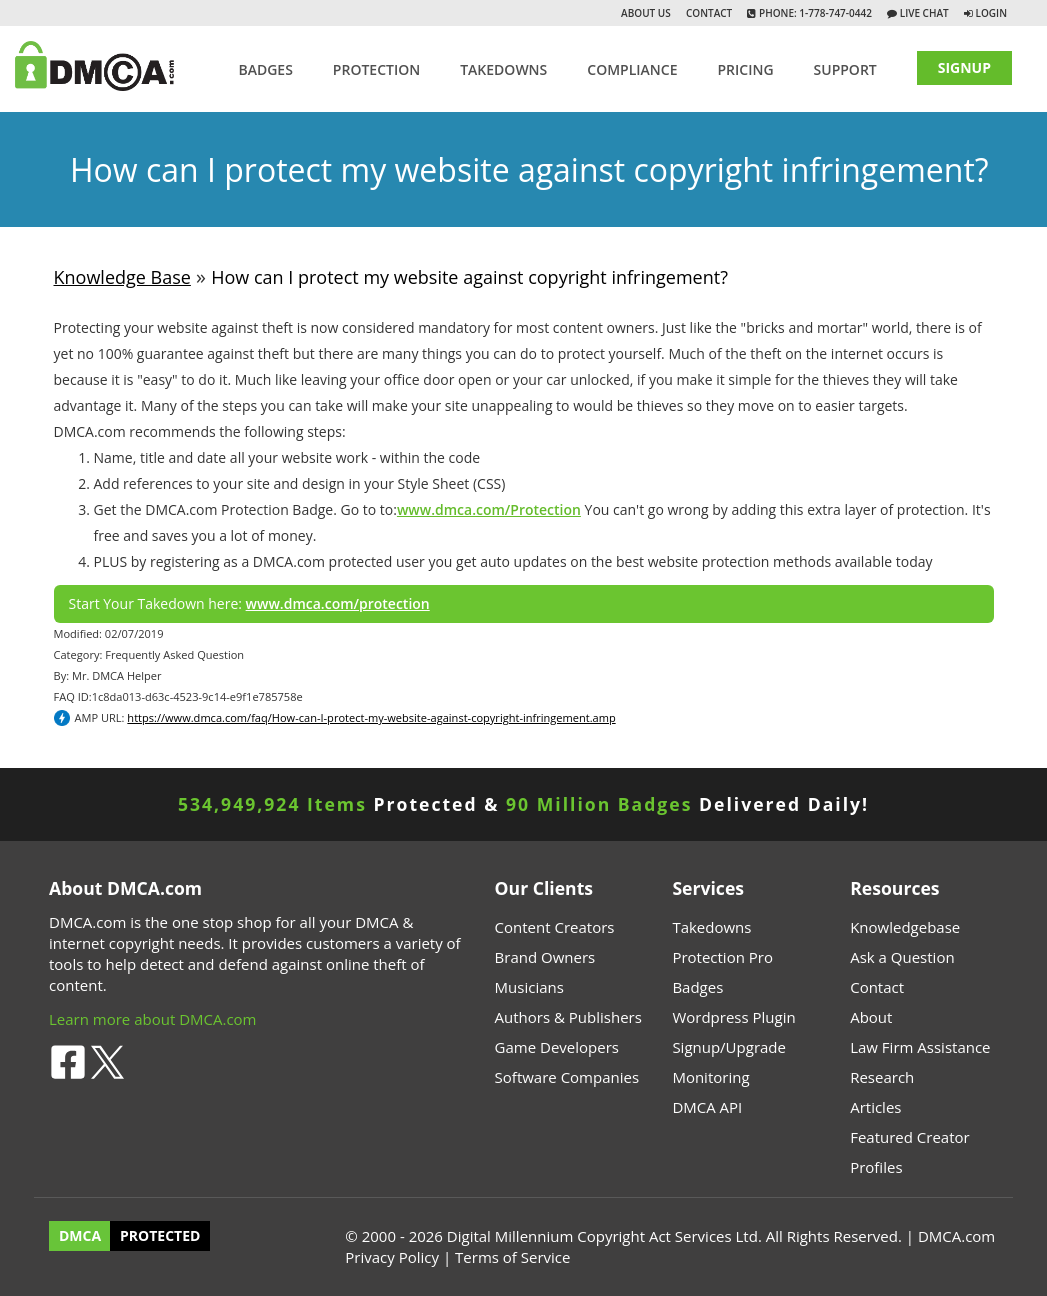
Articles (875, 1107)
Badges (265, 69)
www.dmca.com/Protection (489, 509)
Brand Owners (545, 957)
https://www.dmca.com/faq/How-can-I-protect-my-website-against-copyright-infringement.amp (371, 717)
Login (991, 13)
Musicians (529, 987)
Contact (709, 13)
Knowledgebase (905, 927)
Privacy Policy (392, 1257)
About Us (646, 13)
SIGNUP (964, 67)
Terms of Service (512, 1257)
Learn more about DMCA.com (153, 1019)
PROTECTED (160, 1236)
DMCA (80, 1236)
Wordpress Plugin (733, 1017)
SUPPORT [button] (845, 69)
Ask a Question (902, 957)
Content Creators (555, 927)
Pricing (745, 69)
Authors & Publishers (568, 1017)
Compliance (632, 69)
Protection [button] (376, 69)
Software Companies (567, 1077)
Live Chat (923, 13)
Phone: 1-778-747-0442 (813, 13)
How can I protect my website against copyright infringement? (469, 277)
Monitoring (710, 1077)
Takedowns (711, 927)
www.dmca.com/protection (338, 603)
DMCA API (707, 1107)
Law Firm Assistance (920, 1047)
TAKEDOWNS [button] (503, 69)
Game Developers (557, 1047)
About (871, 1017)
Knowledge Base (122, 277)
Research (882, 1077)
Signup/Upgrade (729, 1047)
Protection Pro (722, 957)
